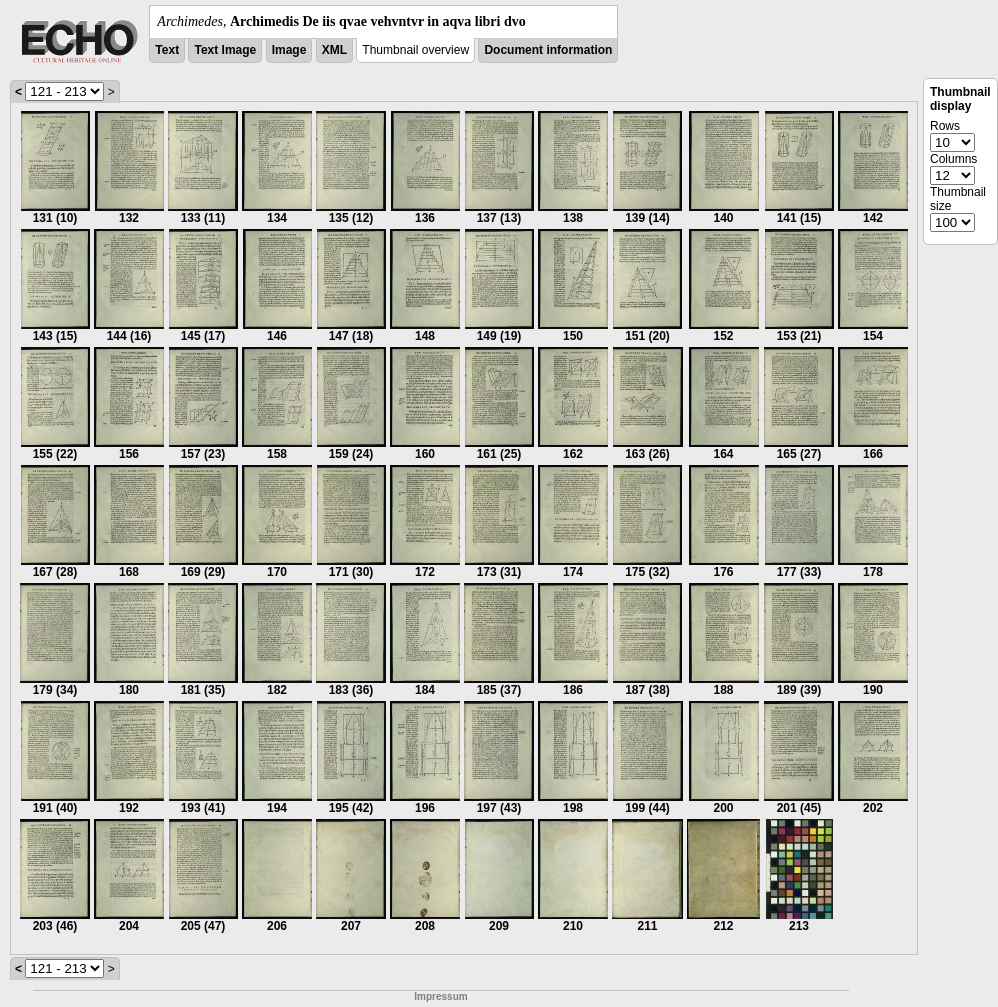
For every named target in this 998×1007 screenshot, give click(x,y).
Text (167, 50)
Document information (548, 50)
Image (289, 50)
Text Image (225, 50)
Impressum (440, 996)
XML (334, 50)
